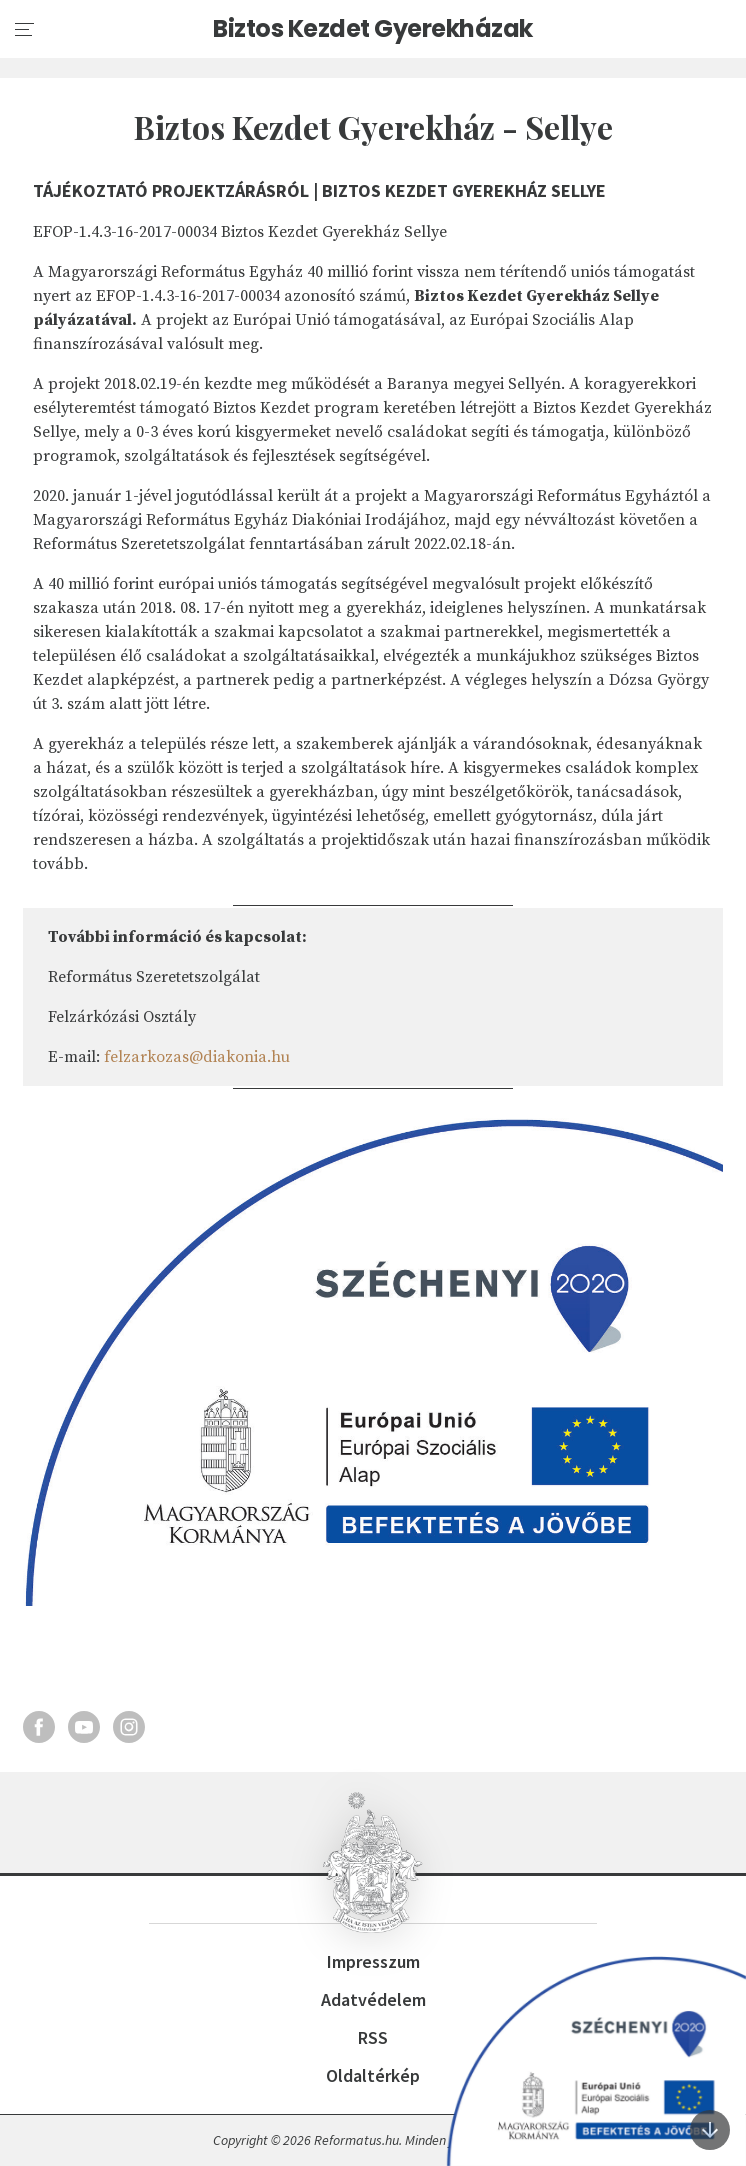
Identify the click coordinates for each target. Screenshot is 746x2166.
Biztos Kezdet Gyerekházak (373, 28)
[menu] (25, 30)
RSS (373, 2037)
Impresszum (373, 1961)
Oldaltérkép (373, 2075)
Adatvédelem (373, 1999)
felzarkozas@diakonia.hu (197, 1057)
